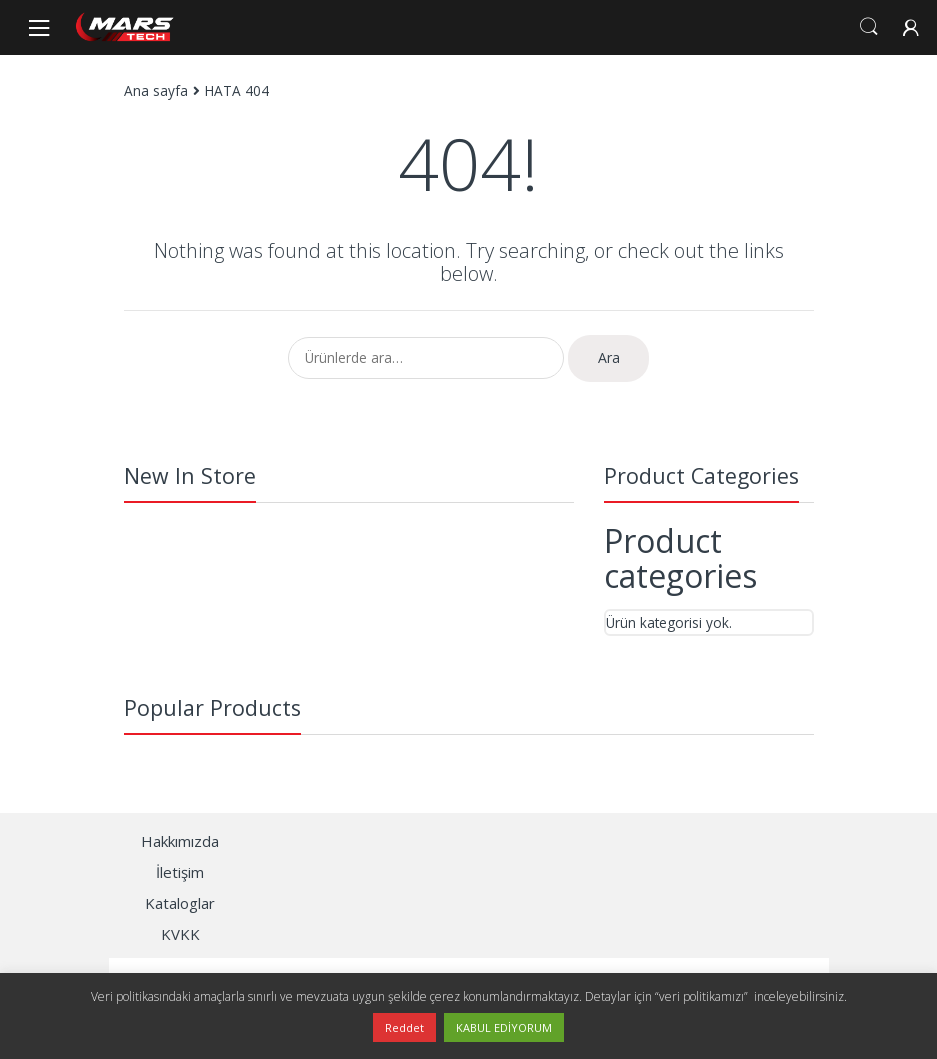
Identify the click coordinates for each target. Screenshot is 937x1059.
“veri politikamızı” (703, 996)
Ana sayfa (156, 90)
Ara (609, 357)
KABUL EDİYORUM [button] (504, 1027)
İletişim (180, 872)
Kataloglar (180, 903)
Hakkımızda (180, 841)
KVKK (180, 934)
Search (869, 27)
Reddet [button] (404, 1027)
